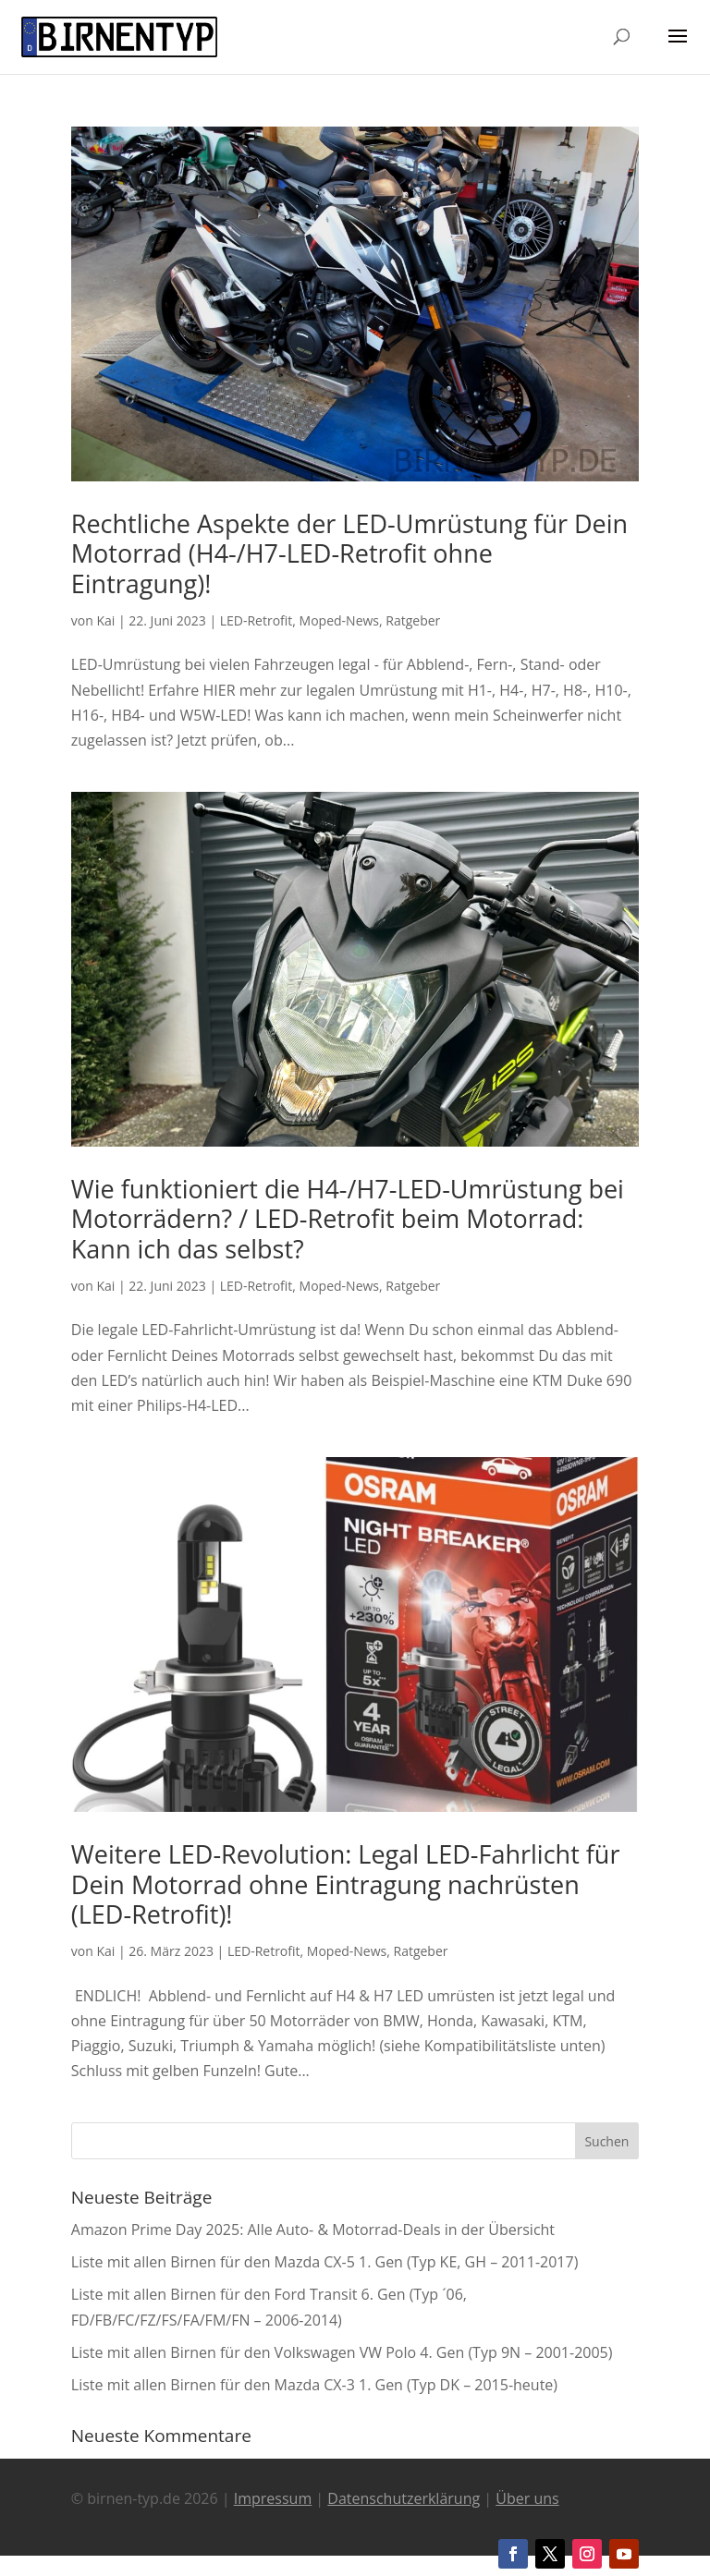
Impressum (273, 2498)
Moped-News (339, 620)
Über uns (527, 2498)
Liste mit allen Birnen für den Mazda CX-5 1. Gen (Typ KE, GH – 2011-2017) (325, 2262)
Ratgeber (413, 620)
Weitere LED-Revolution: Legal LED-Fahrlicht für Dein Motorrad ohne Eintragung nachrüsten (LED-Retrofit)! (345, 1884)
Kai (105, 620)
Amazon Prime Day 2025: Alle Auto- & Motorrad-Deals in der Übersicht (313, 2229)
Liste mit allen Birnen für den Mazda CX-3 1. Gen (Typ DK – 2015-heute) (314, 2385)
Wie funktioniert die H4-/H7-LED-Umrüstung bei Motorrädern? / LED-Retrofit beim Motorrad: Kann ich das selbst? (347, 1219)
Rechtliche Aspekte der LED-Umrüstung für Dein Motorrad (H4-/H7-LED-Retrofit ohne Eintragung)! (349, 553)
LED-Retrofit (256, 620)
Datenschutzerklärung (403, 2498)
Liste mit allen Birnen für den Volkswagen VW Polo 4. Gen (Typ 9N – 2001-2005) (342, 2352)
